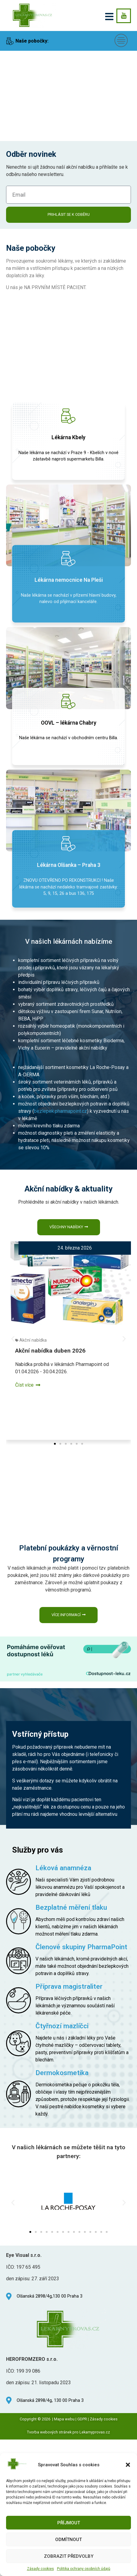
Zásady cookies (40, 2569)
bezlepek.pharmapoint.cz (60, 1068)
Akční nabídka (33, 1297)
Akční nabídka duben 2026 (50, 1307)
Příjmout (68, 2523)
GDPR (82, 2337)
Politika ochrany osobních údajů (83, 2569)
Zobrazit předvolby (68, 2556)
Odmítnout (68, 2539)
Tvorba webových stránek (49, 2350)
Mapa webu (64, 2337)
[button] (128, 2465)
